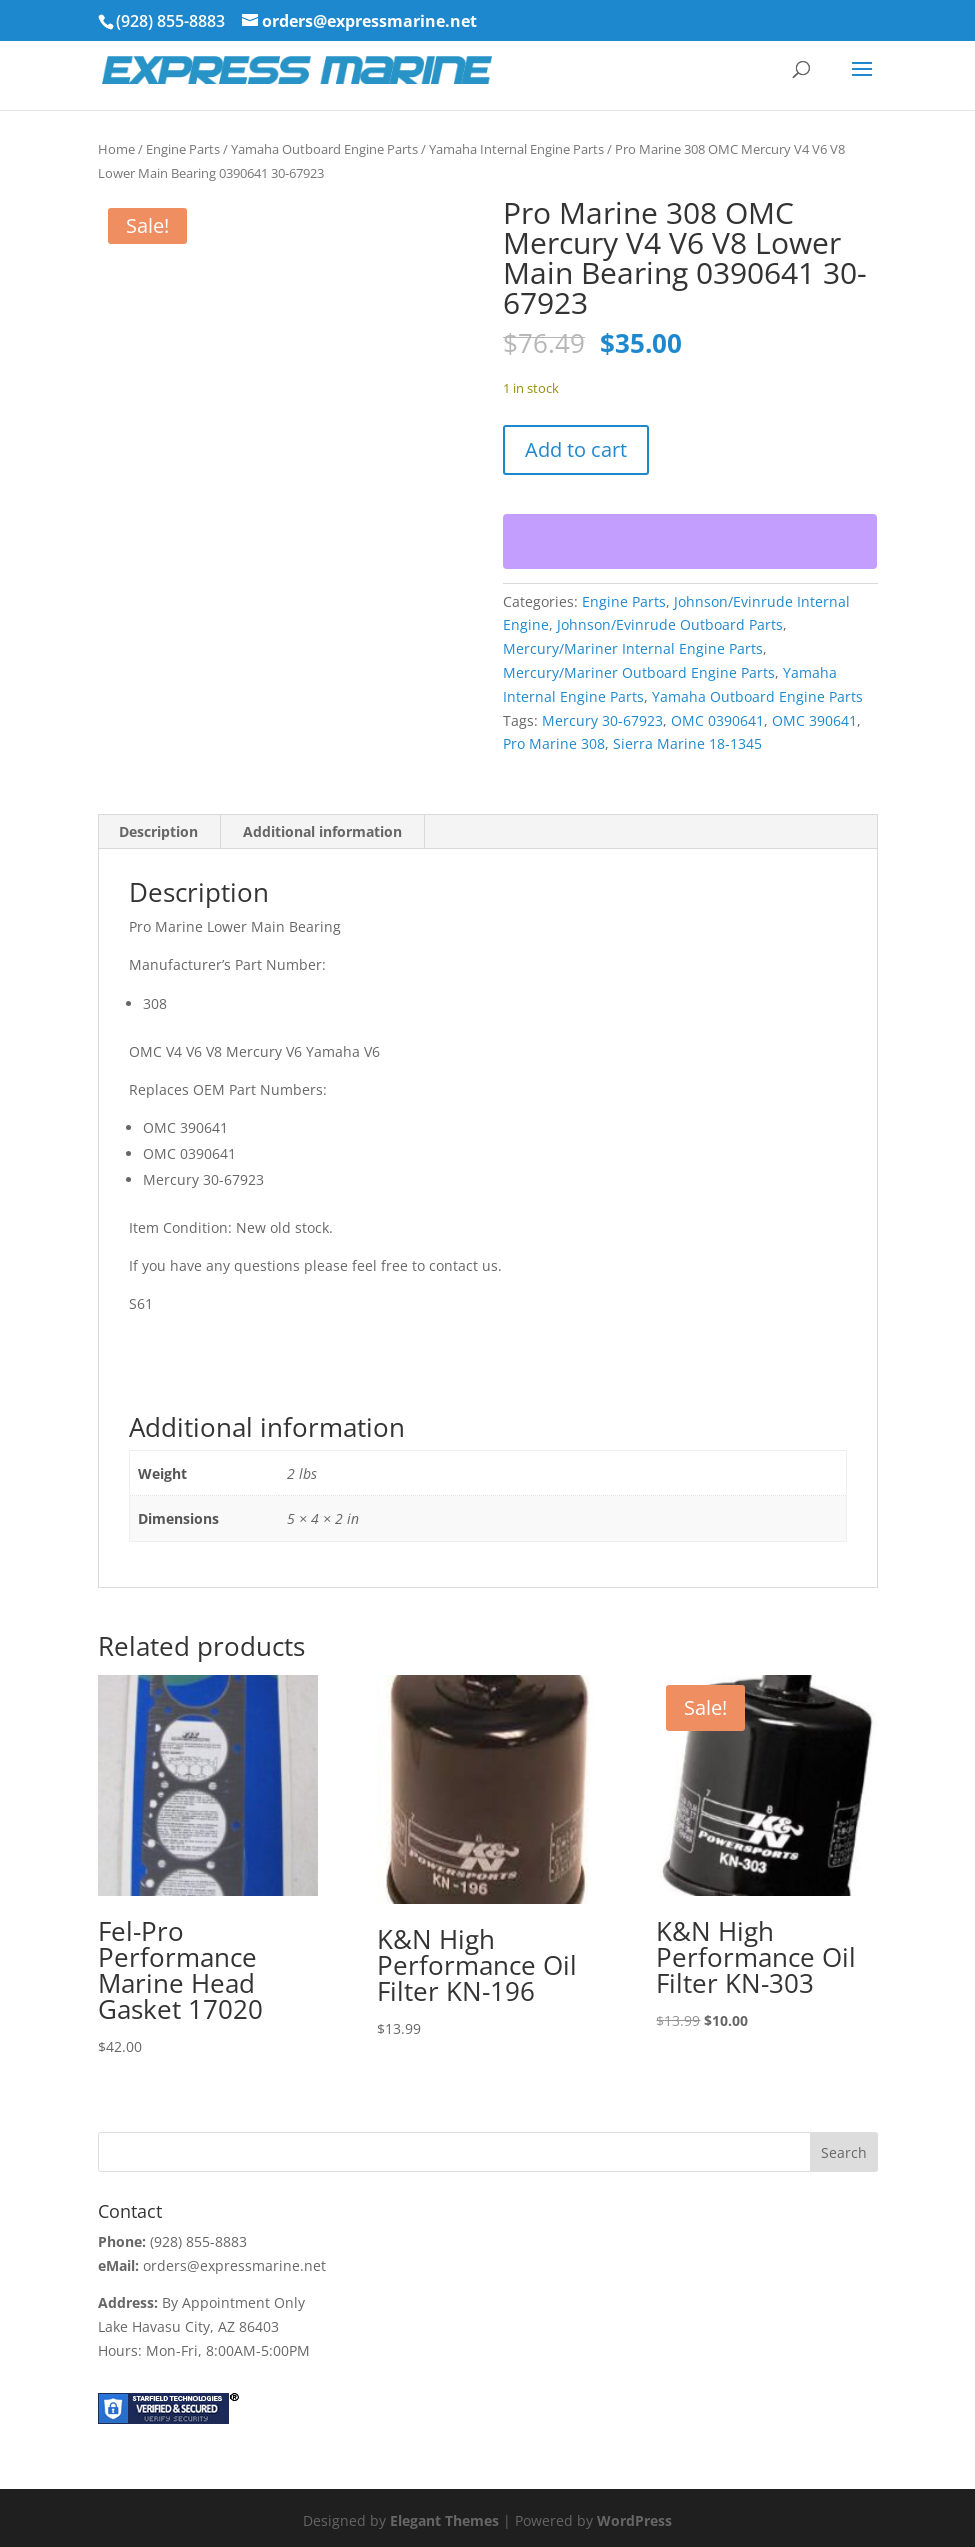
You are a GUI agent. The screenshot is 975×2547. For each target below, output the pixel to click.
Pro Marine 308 (554, 743)
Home (116, 149)
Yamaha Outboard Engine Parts (324, 149)
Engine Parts (183, 149)
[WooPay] (690, 541)
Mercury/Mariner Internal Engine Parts (633, 648)
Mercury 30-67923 (602, 720)
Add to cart (576, 449)
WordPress (634, 2520)
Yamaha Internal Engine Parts (516, 149)
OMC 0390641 (717, 720)
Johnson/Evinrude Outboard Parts (670, 624)
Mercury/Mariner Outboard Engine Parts (639, 672)
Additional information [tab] (322, 831)
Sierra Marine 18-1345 (687, 743)
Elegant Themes (444, 2520)
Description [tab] (158, 831)
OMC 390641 (814, 720)
